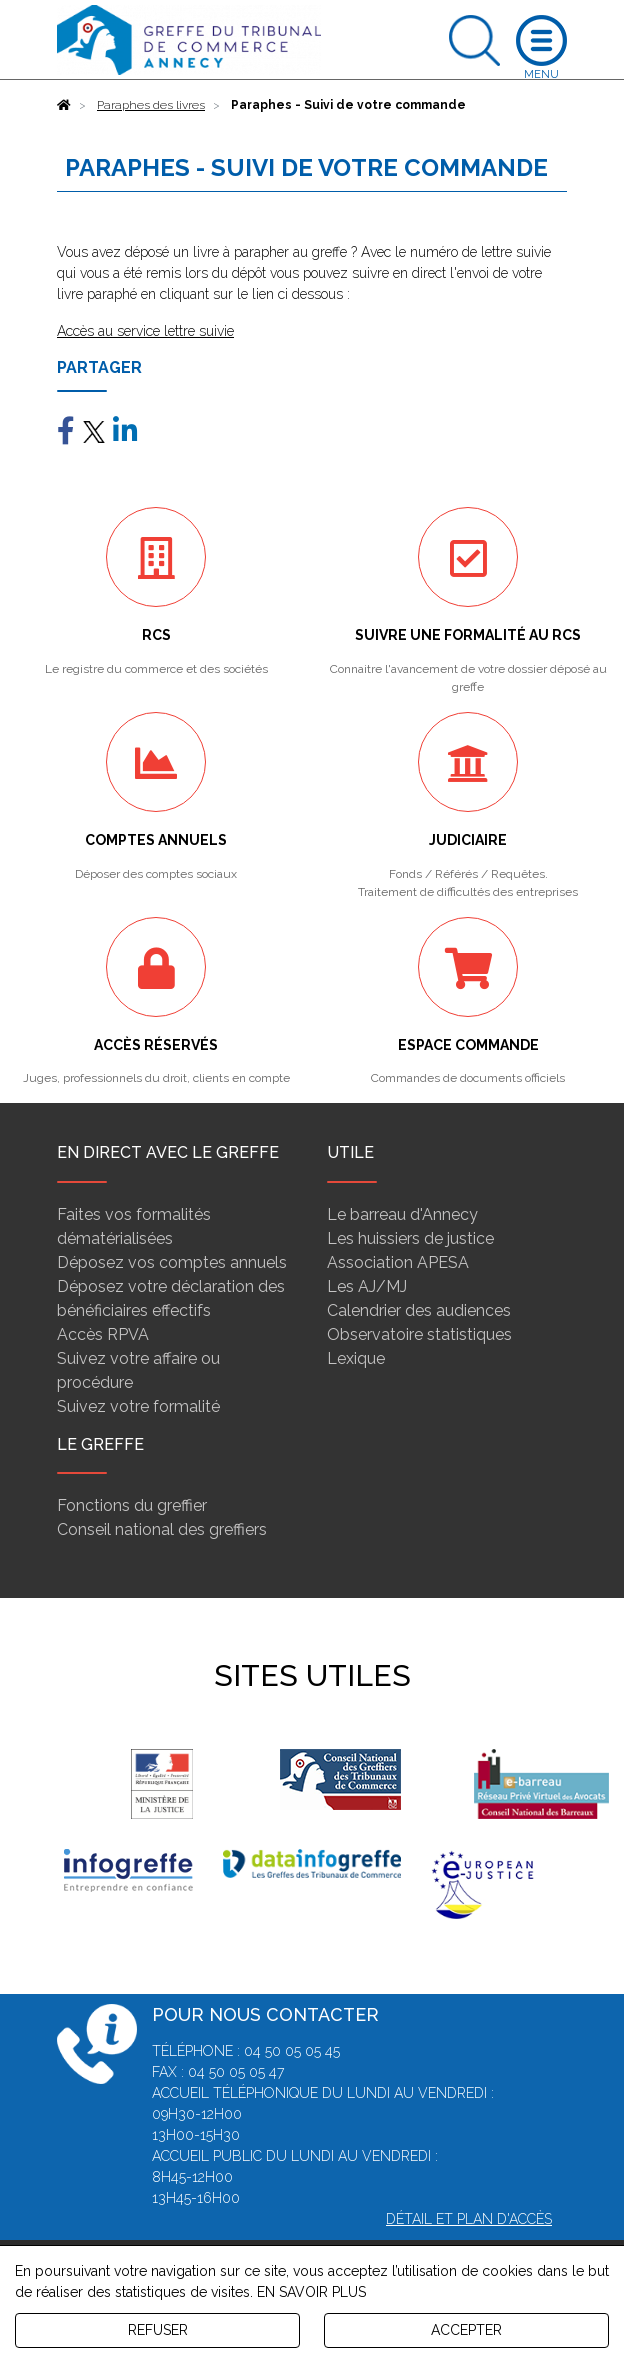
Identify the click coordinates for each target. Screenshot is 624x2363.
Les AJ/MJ (367, 1286)
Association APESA (398, 1262)
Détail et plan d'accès (469, 2219)
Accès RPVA (103, 1334)
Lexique (356, 1358)
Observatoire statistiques (419, 1334)
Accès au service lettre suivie (145, 331)
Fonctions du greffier (132, 1505)
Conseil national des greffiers (162, 1529)
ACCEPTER (466, 2330)
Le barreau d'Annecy (402, 1214)
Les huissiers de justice (410, 1238)
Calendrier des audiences (419, 1310)
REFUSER (158, 2330)
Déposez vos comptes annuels (172, 1262)
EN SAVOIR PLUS (311, 2292)
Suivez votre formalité (138, 1406)
